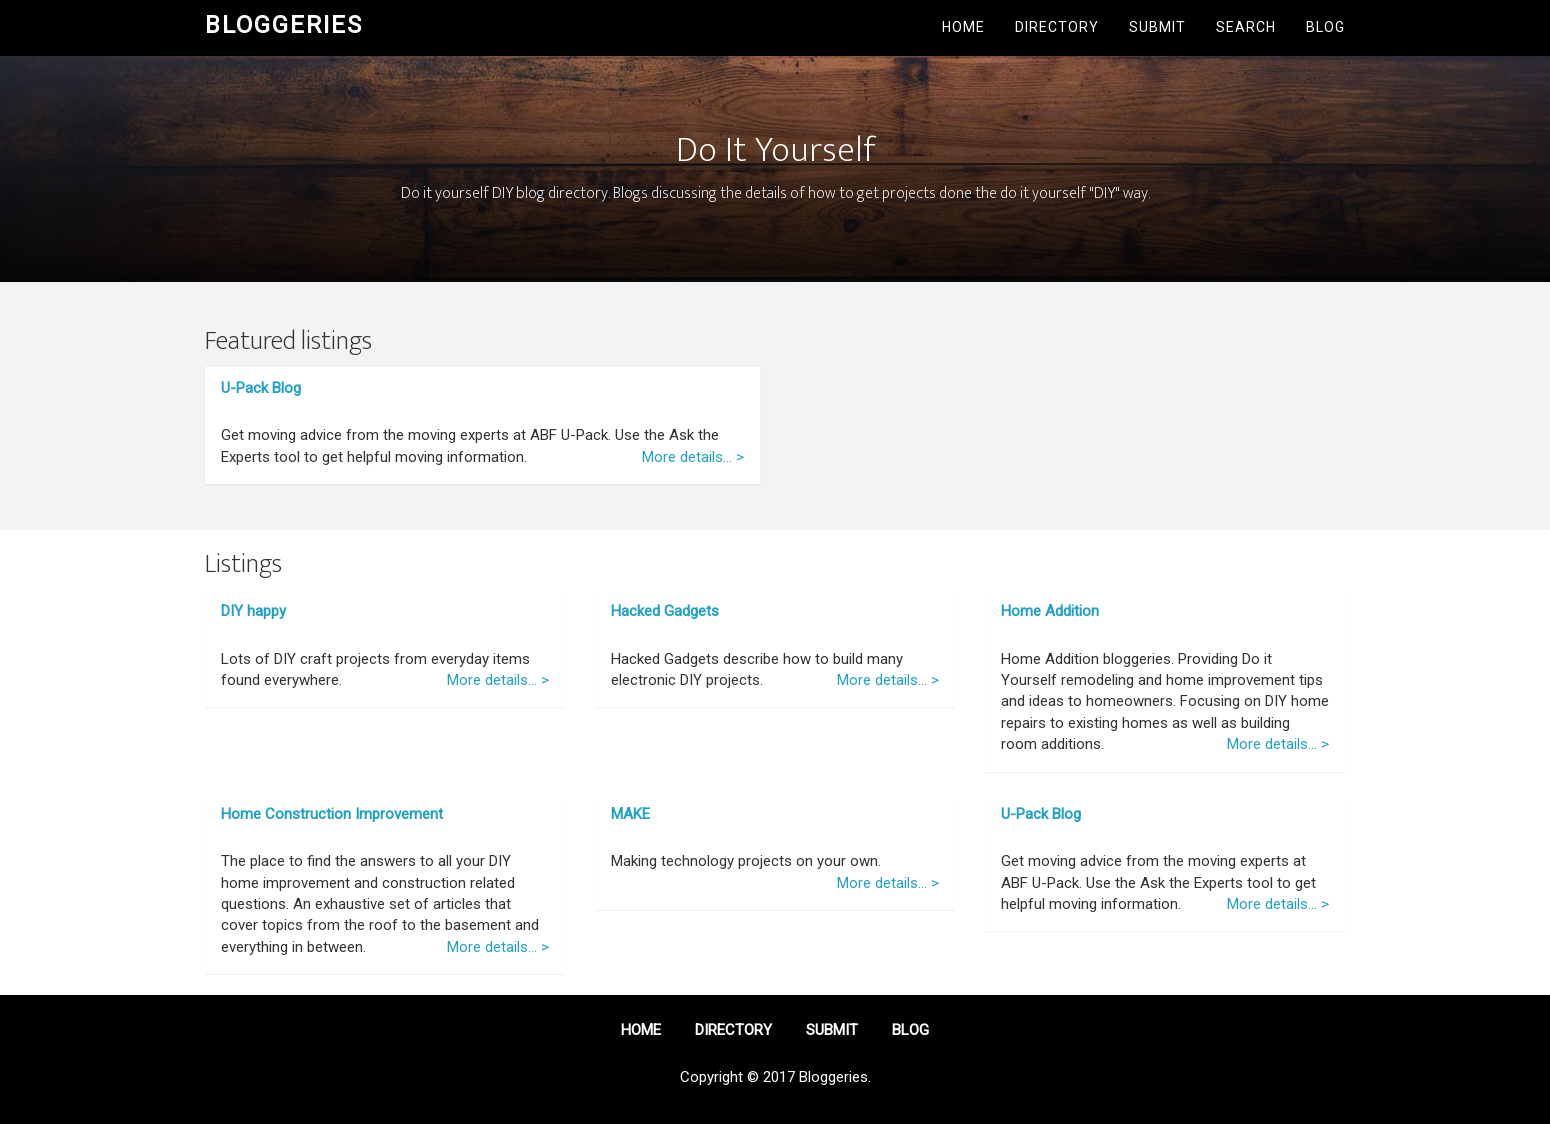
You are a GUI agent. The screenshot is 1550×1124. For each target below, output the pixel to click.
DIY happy (253, 611)
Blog (1325, 27)
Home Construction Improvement (332, 814)
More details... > (693, 457)
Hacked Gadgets (665, 611)
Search (1246, 27)
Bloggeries (284, 25)
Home (963, 27)
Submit (1157, 27)
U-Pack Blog (261, 388)
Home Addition (1050, 611)
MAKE (630, 814)
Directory (1057, 27)
